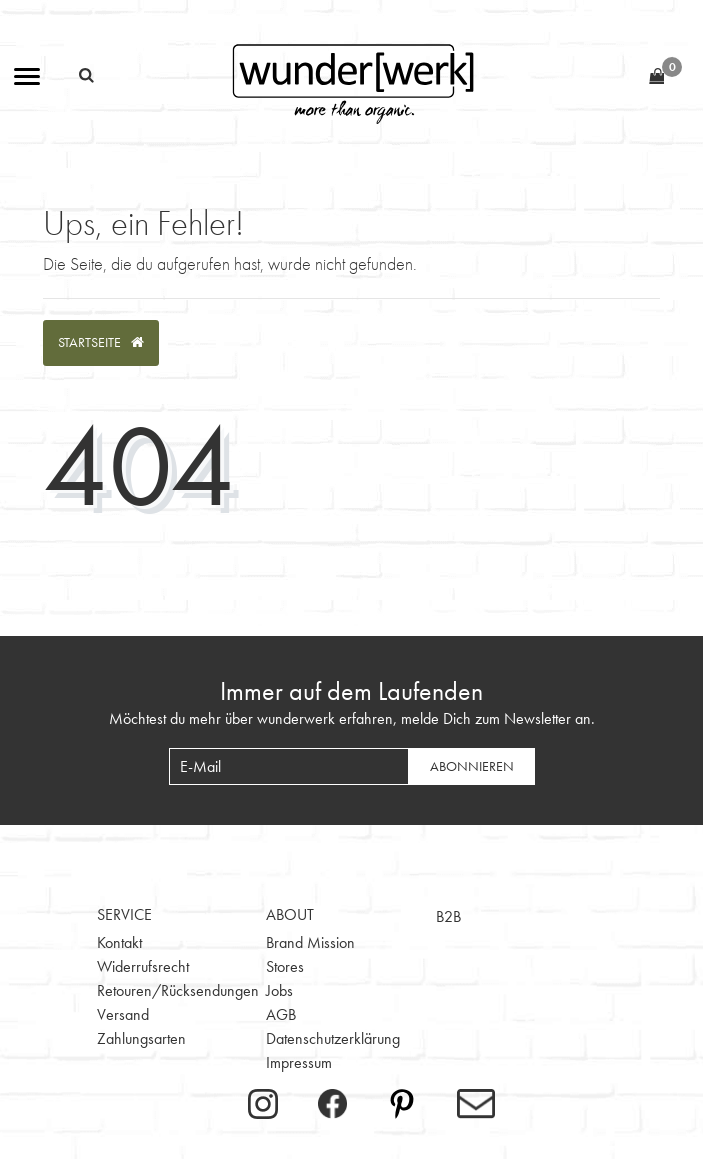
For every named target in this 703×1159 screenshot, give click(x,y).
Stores (285, 966)
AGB (281, 1014)
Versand (123, 1014)
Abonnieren (472, 766)
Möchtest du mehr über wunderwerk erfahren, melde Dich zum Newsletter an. (352, 718)
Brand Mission (310, 942)
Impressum (299, 1062)
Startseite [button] (101, 342)
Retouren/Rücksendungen (178, 990)
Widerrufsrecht (143, 966)
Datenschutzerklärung (333, 1038)
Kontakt (119, 942)
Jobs (279, 990)
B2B (448, 916)
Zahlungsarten (141, 1038)
